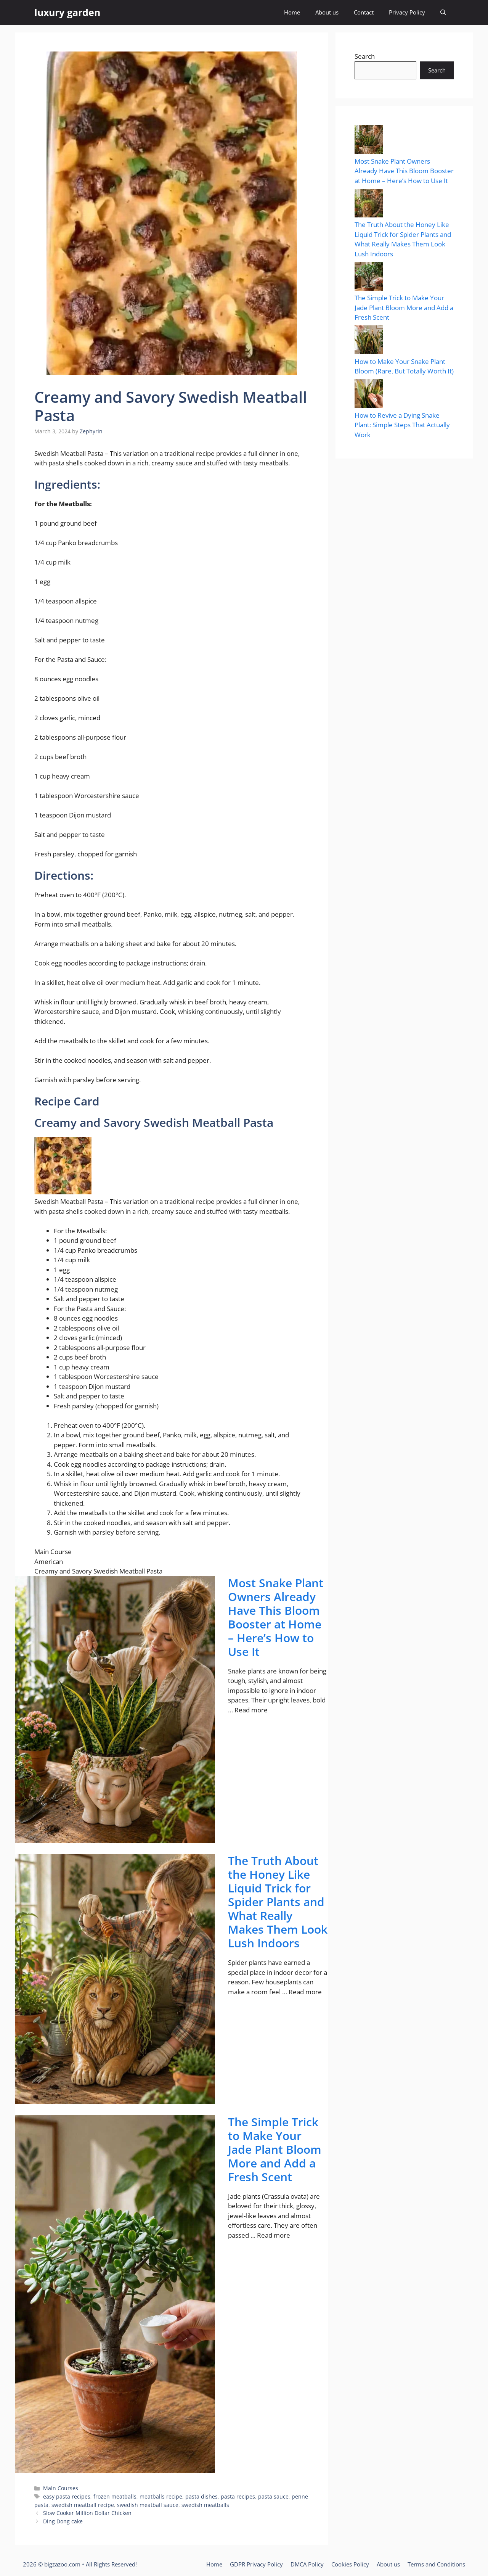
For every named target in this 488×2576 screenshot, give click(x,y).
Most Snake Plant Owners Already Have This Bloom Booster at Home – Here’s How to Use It (275, 1617)
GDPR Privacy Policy (256, 2564)
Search (365, 56)
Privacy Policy (407, 12)
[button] (443, 12)
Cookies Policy (350, 2564)
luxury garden (67, 12)
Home (292, 12)
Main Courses (60, 2488)
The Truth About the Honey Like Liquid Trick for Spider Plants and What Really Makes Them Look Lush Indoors (277, 1902)
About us (327, 12)
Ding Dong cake (63, 2521)
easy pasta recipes (66, 2496)
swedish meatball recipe (82, 2504)
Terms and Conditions (436, 2564)
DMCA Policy (307, 2564)
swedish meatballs (205, 2504)
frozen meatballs (114, 2496)
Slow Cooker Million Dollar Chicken (87, 2512)
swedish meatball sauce (147, 2504)
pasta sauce (273, 2496)
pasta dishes (201, 2496)
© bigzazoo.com (59, 2564)
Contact (364, 12)
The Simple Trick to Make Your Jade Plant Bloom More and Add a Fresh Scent (274, 2149)
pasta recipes (238, 2496)
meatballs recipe (161, 2496)
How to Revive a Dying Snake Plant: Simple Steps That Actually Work (402, 425)
